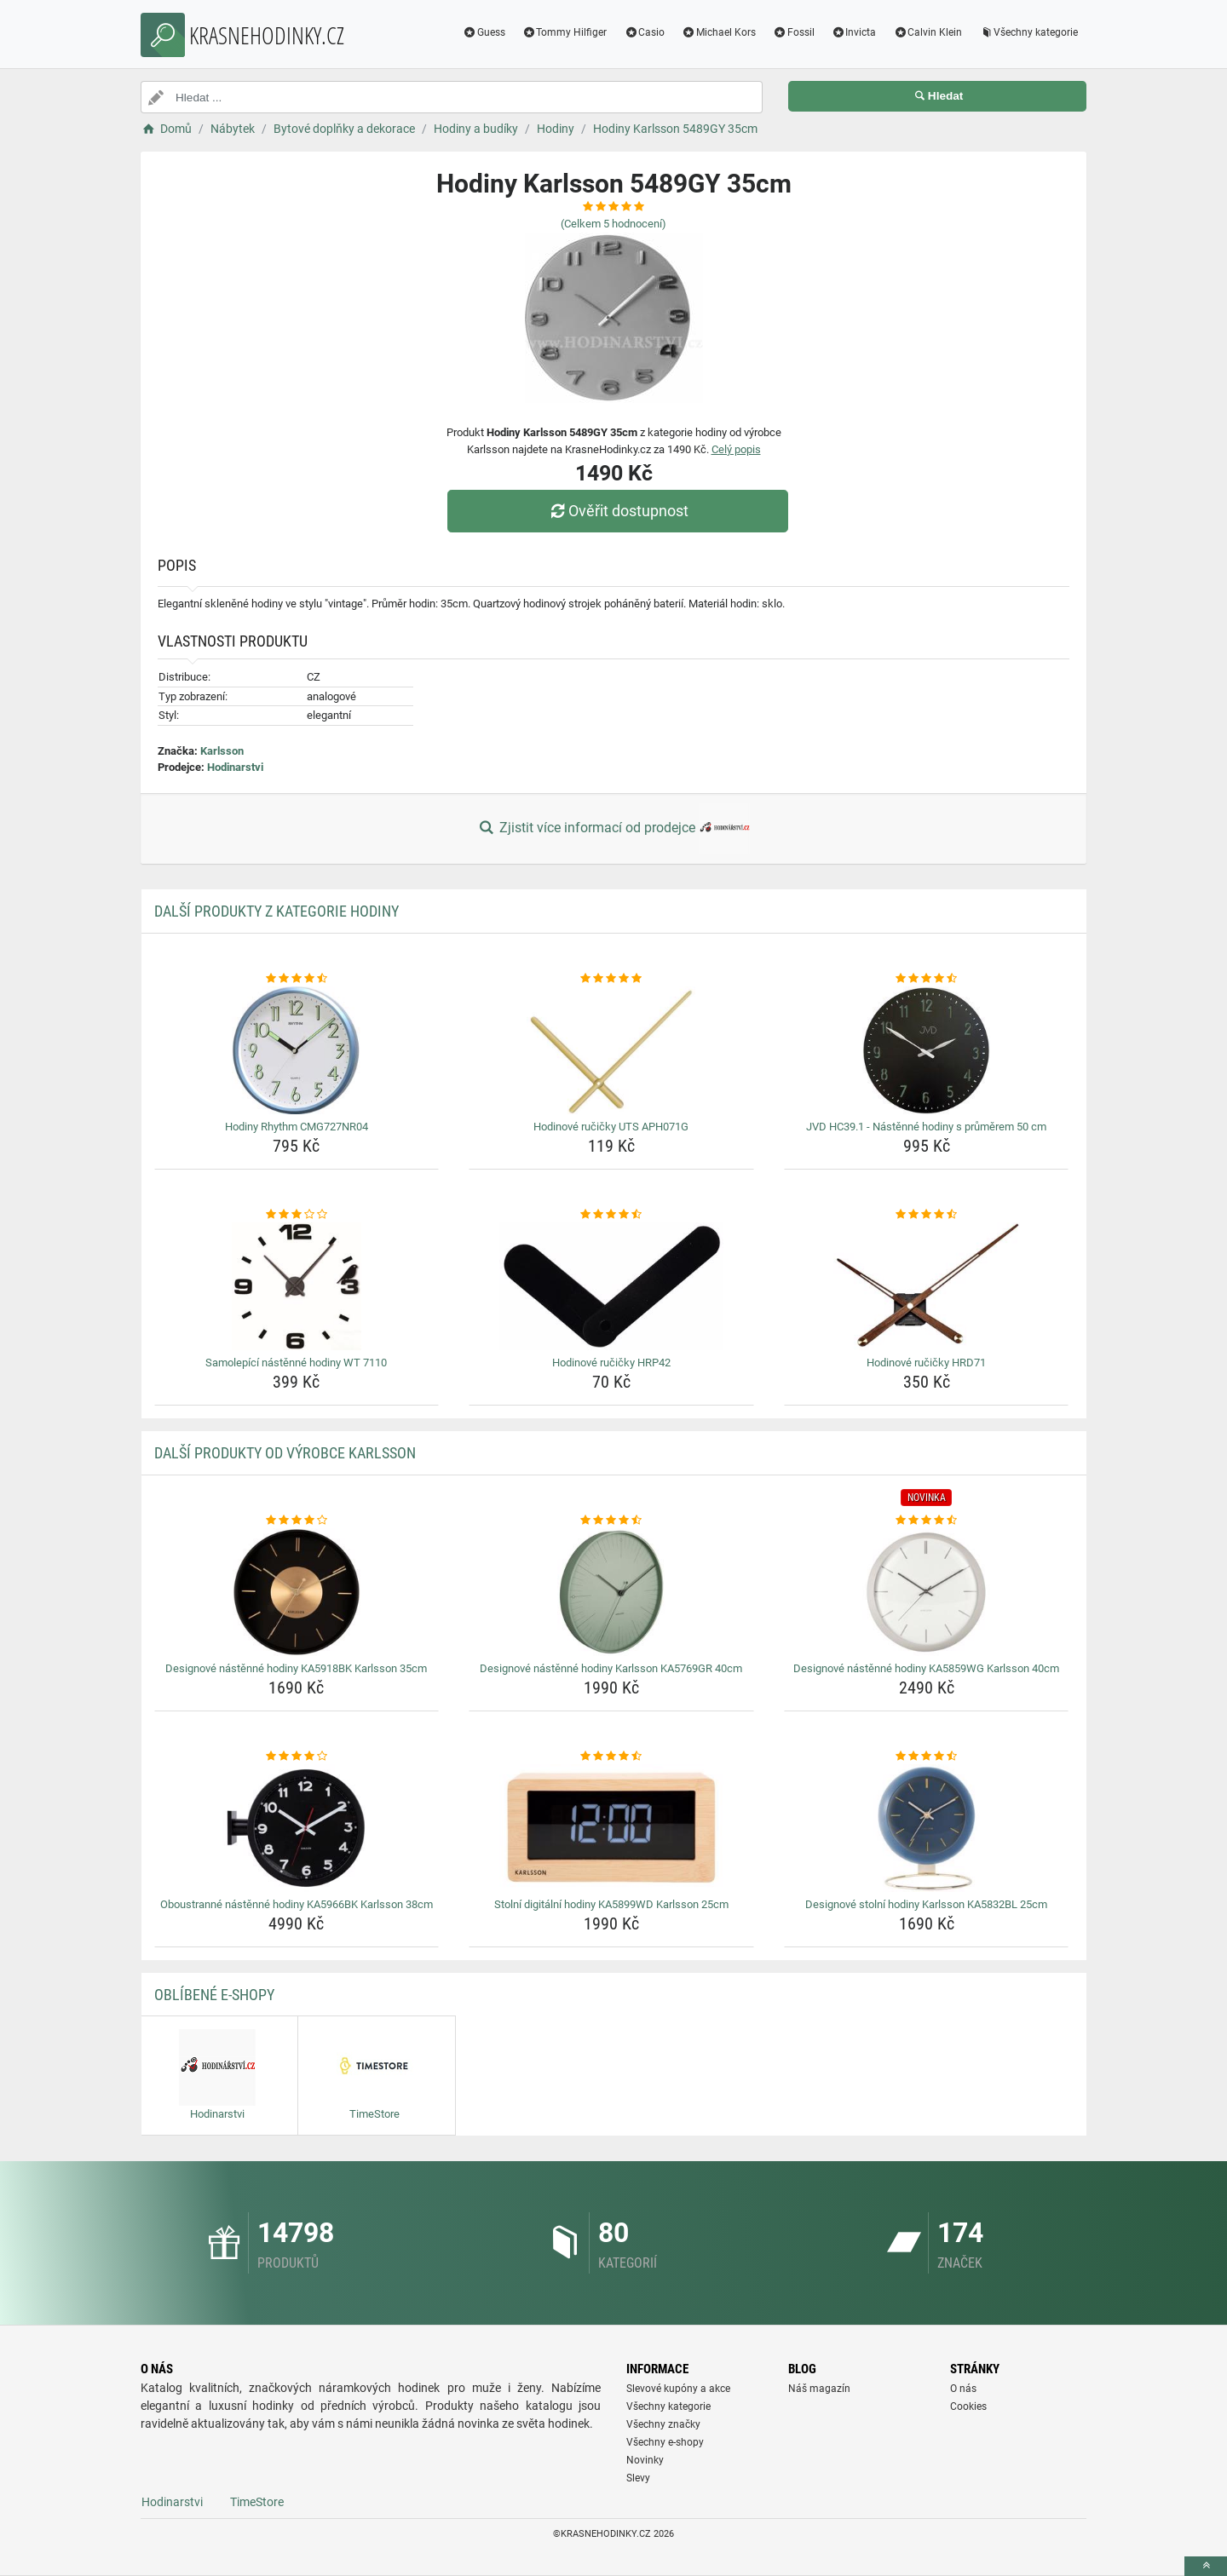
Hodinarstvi (235, 767)
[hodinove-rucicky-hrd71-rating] (927, 1214)
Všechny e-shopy (665, 2442)
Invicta (854, 32)
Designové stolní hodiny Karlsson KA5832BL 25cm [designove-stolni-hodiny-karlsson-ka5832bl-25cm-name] (926, 1904)
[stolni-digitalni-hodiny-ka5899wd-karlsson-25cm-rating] (611, 1756)
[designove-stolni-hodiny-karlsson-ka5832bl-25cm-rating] (927, 1756)
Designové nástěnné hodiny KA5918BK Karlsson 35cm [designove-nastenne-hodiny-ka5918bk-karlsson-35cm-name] (296, 1668)
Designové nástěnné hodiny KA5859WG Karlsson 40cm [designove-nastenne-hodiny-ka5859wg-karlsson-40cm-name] (926, 1668)
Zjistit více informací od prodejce (613, 828)
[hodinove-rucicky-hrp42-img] (611, 1286)
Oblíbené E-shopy (214, 1995)
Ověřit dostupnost (617, 510)
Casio (644, 32)
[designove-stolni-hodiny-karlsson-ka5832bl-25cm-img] (927, 1828)
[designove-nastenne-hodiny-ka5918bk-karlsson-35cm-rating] (297, 1520)
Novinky (645, 2460)
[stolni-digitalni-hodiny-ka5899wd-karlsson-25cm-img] (611, 1828)
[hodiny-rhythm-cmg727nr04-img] (297, 1050)
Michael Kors (719, 32)
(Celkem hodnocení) (613, 223)
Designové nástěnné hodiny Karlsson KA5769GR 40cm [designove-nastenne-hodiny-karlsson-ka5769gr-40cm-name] (611, 1668)
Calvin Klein (927, 32)
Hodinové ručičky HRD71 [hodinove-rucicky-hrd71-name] (926, 1362)
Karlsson (222, 751)
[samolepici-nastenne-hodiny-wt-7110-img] (297, 1286)
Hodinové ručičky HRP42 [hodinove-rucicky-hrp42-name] (611, 1362)
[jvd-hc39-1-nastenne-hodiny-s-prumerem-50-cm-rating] (927, 978)
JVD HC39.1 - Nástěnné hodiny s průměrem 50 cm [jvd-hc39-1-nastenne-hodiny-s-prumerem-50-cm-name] (926, 1126)
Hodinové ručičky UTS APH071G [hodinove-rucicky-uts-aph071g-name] (610, 1126)
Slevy (638, 2478)
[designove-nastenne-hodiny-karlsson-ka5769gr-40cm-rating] (611, 1520)
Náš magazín (819, 2389)
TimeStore (257, 2502)
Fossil (794, 32)
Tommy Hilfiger (565, 32)
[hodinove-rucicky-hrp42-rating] (611, 1214)
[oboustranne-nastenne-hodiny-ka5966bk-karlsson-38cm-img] (297, 1828)
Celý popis (736, 449)
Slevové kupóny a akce (678, 2389)
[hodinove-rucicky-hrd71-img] (927, 1286)
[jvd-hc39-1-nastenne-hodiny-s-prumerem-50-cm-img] (927, 1050)
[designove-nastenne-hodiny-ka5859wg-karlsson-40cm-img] (927, 1592)
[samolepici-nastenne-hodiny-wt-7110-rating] (297, 1214)
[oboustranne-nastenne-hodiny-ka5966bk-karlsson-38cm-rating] (297, 1756)
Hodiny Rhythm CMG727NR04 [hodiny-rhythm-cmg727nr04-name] (296, 1126)
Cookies (968, 2406)
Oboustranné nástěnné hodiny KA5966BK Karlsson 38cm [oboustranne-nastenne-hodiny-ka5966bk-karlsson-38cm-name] (296, 1904)
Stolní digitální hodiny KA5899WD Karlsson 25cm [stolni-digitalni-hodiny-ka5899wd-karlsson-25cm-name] (611, 1904)
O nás (963, 2389)
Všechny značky (663, 2424)
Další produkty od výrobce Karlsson (285, 1453)
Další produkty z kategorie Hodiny (276, 911)
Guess (484, 32)
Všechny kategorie (1028, 32)
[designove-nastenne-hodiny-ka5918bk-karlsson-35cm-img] (297, 1592)
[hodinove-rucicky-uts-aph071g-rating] (611, 978)
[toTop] (1205, 2566)
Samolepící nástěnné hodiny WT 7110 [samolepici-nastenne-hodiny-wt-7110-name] (296, 1362)
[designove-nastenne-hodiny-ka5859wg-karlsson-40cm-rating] (927, 1520)
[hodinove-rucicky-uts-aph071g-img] (611, 1050)
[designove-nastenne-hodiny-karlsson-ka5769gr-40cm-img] (611, 1592)
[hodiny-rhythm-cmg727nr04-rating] (297, 978)
